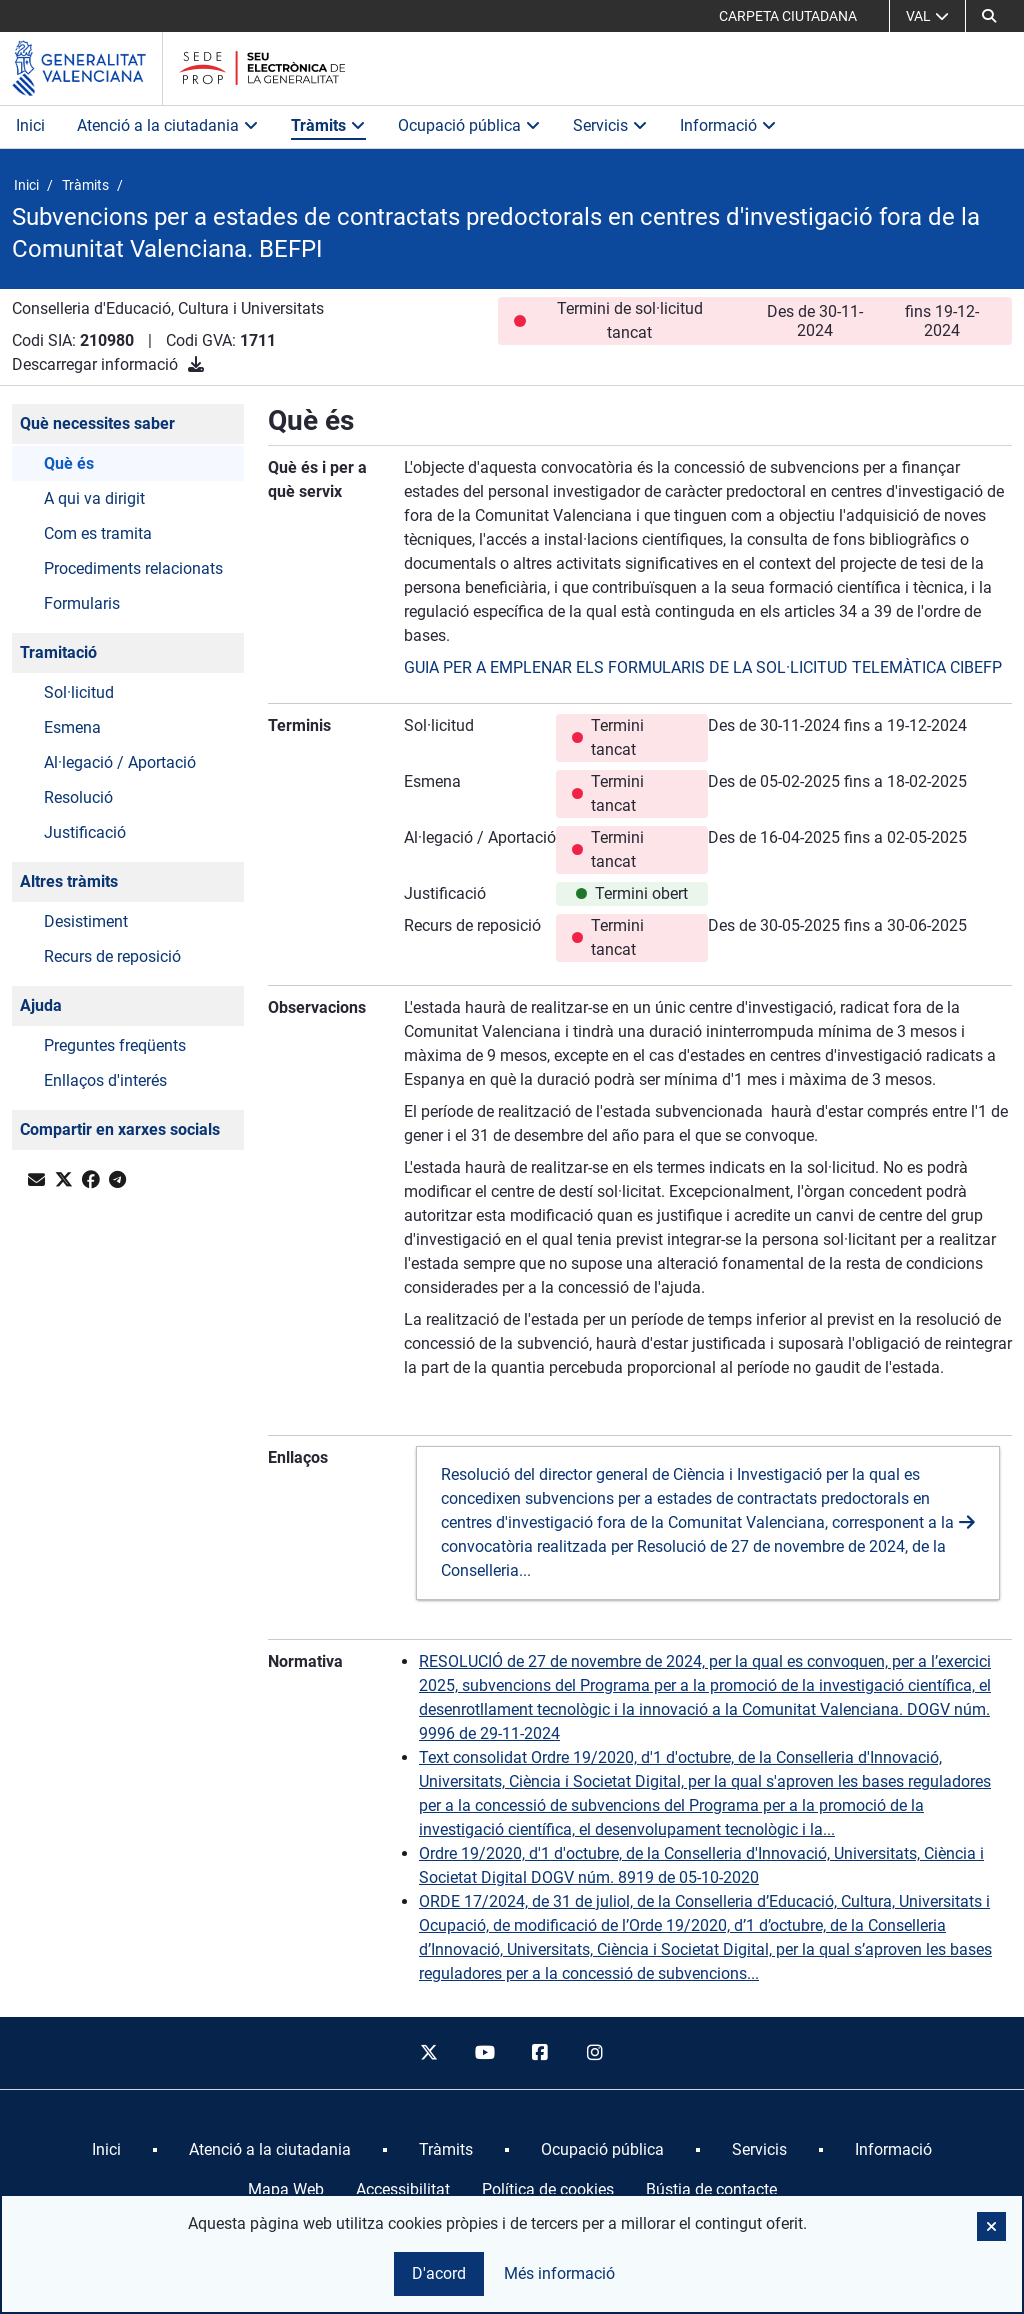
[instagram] (596, 2053)
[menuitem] (106, 2150)
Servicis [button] (610, 125)
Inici (30, 125)
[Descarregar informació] (196, 364)
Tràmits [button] (328, 125)
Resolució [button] (78, 797)
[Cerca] (989, 16)
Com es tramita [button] (98, 533)
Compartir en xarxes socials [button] (120, 1129)
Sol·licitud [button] (79, 692)
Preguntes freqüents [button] (115, 1045)
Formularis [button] (82, 603)
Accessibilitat (403, 2189)
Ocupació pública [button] (469, 125)
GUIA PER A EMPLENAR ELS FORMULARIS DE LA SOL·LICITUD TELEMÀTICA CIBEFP (703, 667)
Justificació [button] (85, 832)
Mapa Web (286, 2189)
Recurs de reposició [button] (112, 956)
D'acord (439, 2273)
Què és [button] (69, 463)
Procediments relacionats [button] (133, 568)
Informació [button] (728, 125)
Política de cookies (548, 2189)
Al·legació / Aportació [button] (120, 762)
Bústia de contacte (711, 2189)
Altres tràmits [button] (69, 881)
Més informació (559, 2273)
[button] (991, 2226)
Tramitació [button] (58, 652)
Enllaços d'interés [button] (105, 1080)
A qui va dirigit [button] (94, 498)
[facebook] (540, 2053)
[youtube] (484, 2053)
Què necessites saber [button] (97, 423)
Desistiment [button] (86, 921)
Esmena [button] (72, 727)
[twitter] (429, 2053)
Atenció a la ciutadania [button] (168, 125)
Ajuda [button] (41, 1005)
